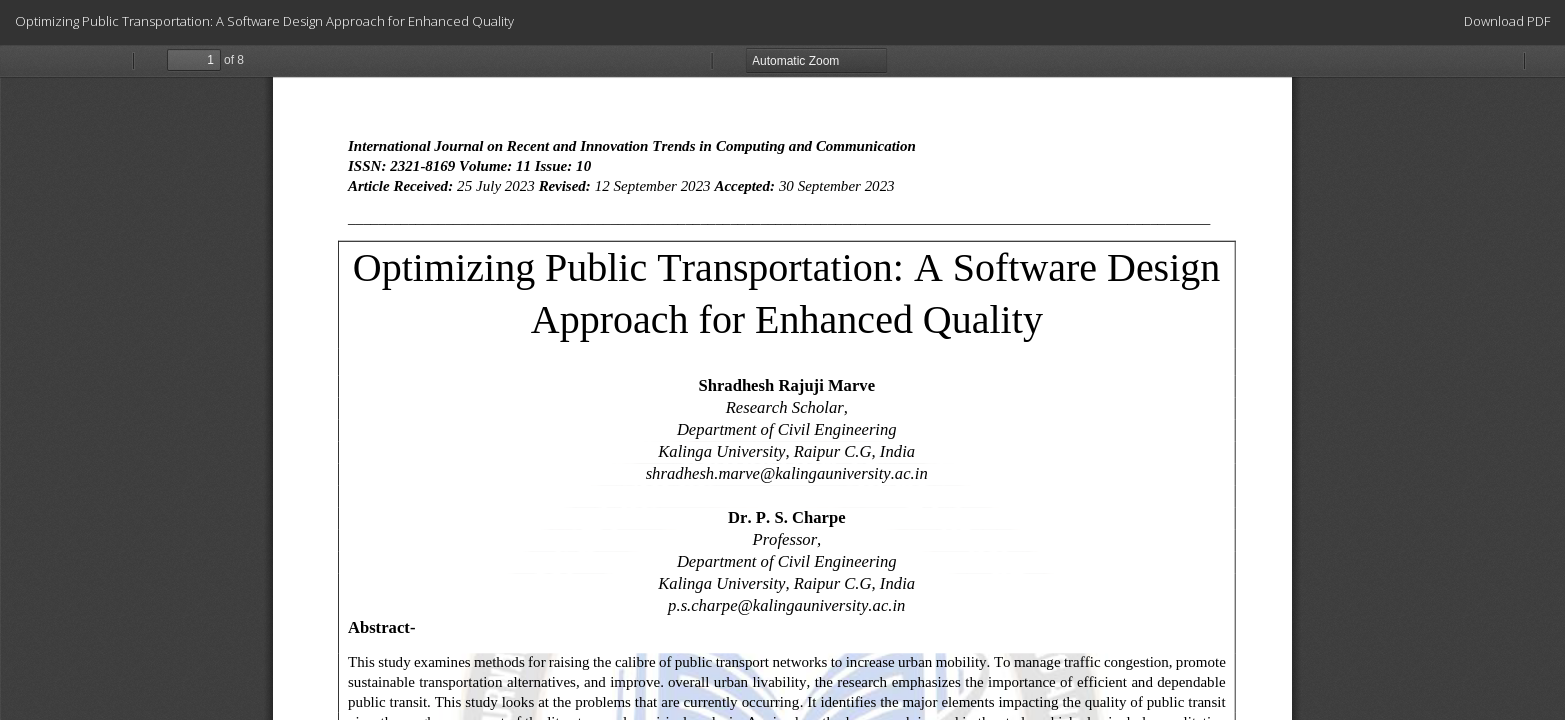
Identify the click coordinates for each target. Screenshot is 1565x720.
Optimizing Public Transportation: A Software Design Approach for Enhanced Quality (264, 21)
